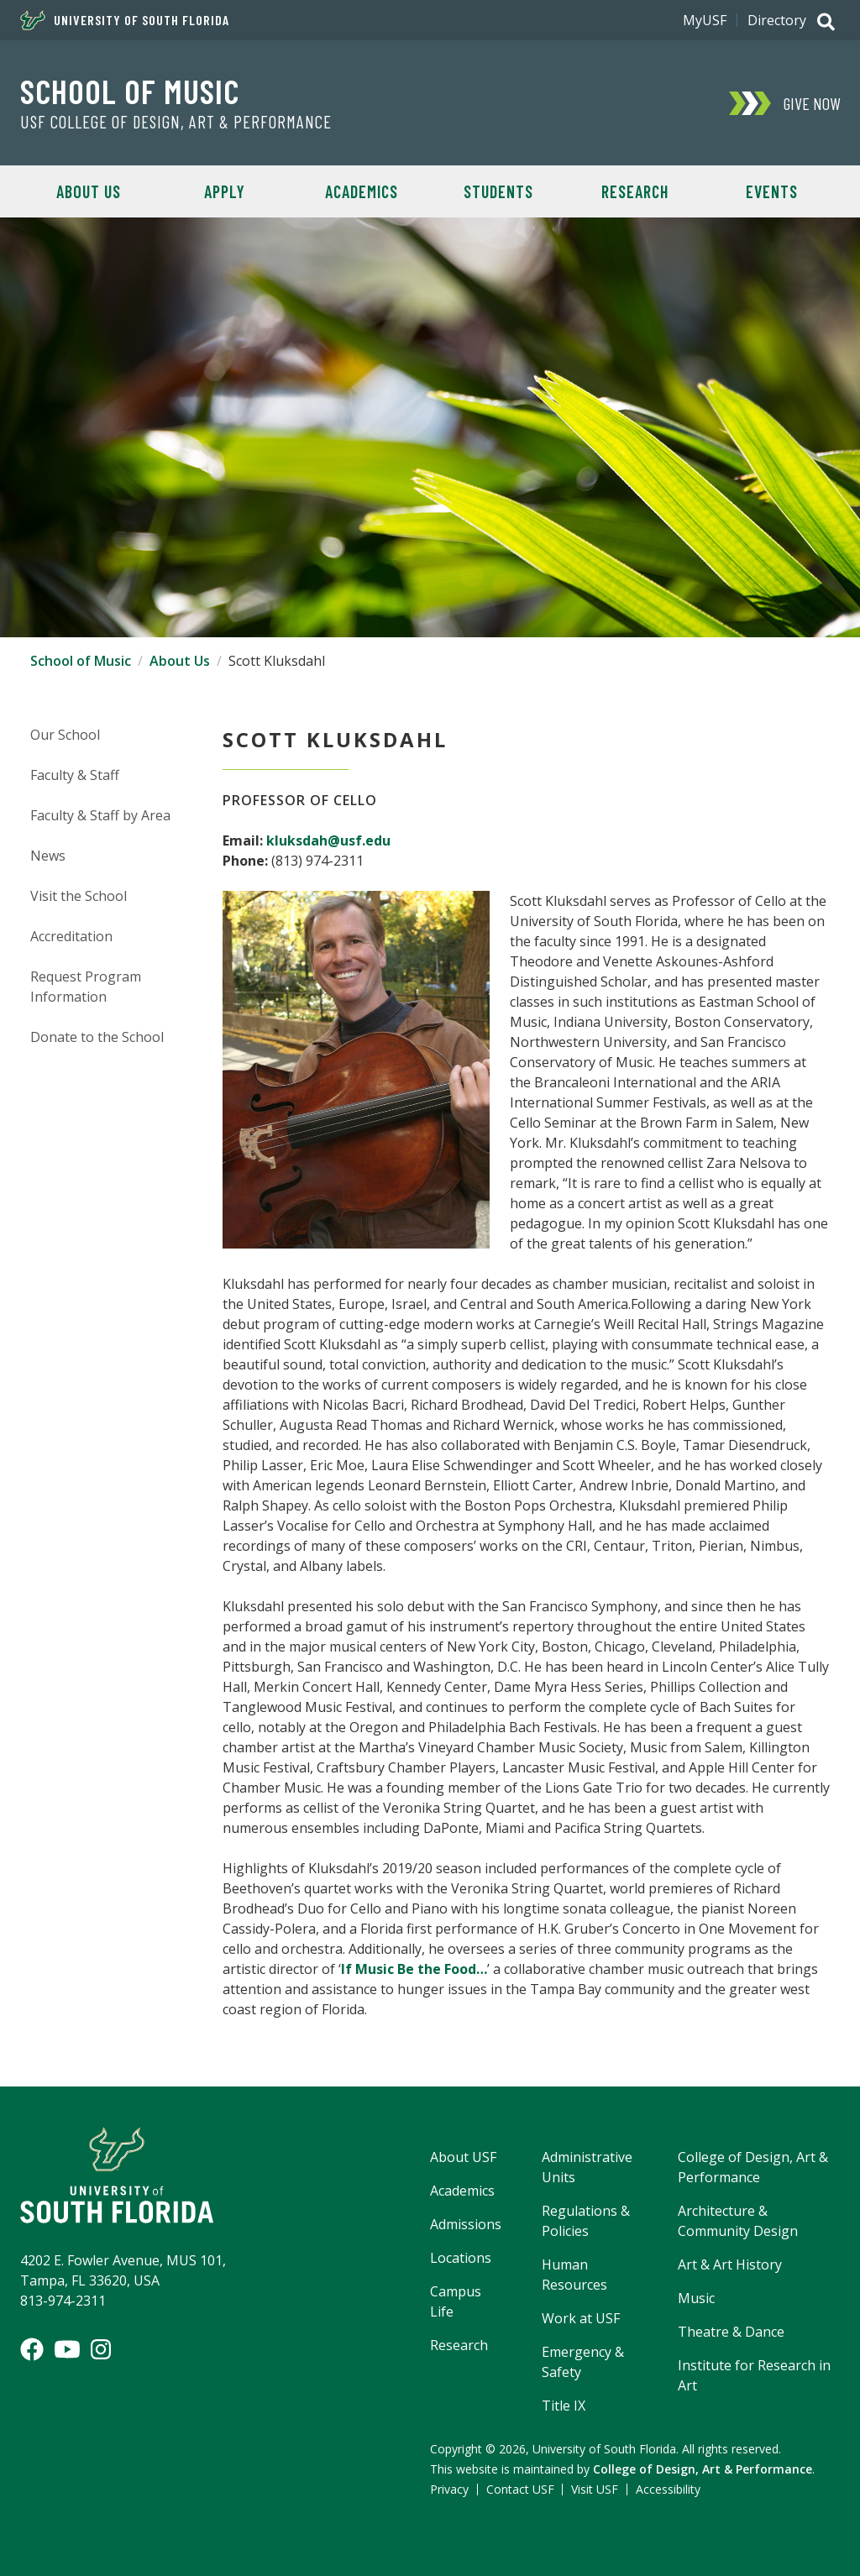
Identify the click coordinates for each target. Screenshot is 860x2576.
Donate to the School (97, 1037)
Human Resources (574, 2274)
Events (772, 191)
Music (696, 2298)
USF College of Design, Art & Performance (176, 122)
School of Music (129, 90)
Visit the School (78, 896)
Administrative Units (587, 2167)
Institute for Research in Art (754, 2375)
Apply (224, 191)
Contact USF (520, 2489)
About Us (88, 191)
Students (498, 191)
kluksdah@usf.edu (328, 840)
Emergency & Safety (583, 2362)
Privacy (449, 2489)
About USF (463, 2157)
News (48, 855)
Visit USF (594, 2489)
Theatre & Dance (731, 2331)
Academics (361, 191)
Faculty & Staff (74, 775)
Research (635, 191)
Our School (65, 734)
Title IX (563, 2405)
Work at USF (581, 2318)
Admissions (465, 2224)
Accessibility (668, 2489)
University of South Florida (124, 20)
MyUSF (704, 20)
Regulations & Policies (586, 2221)
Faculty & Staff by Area (100, 815)
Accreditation (71, 936)
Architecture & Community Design (738, 2221)
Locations (460, 2258)
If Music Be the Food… (414, 1969)
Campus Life (455, 2301)
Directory (776, 20)
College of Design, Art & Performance (753, 2167)
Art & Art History (730, 2264)
